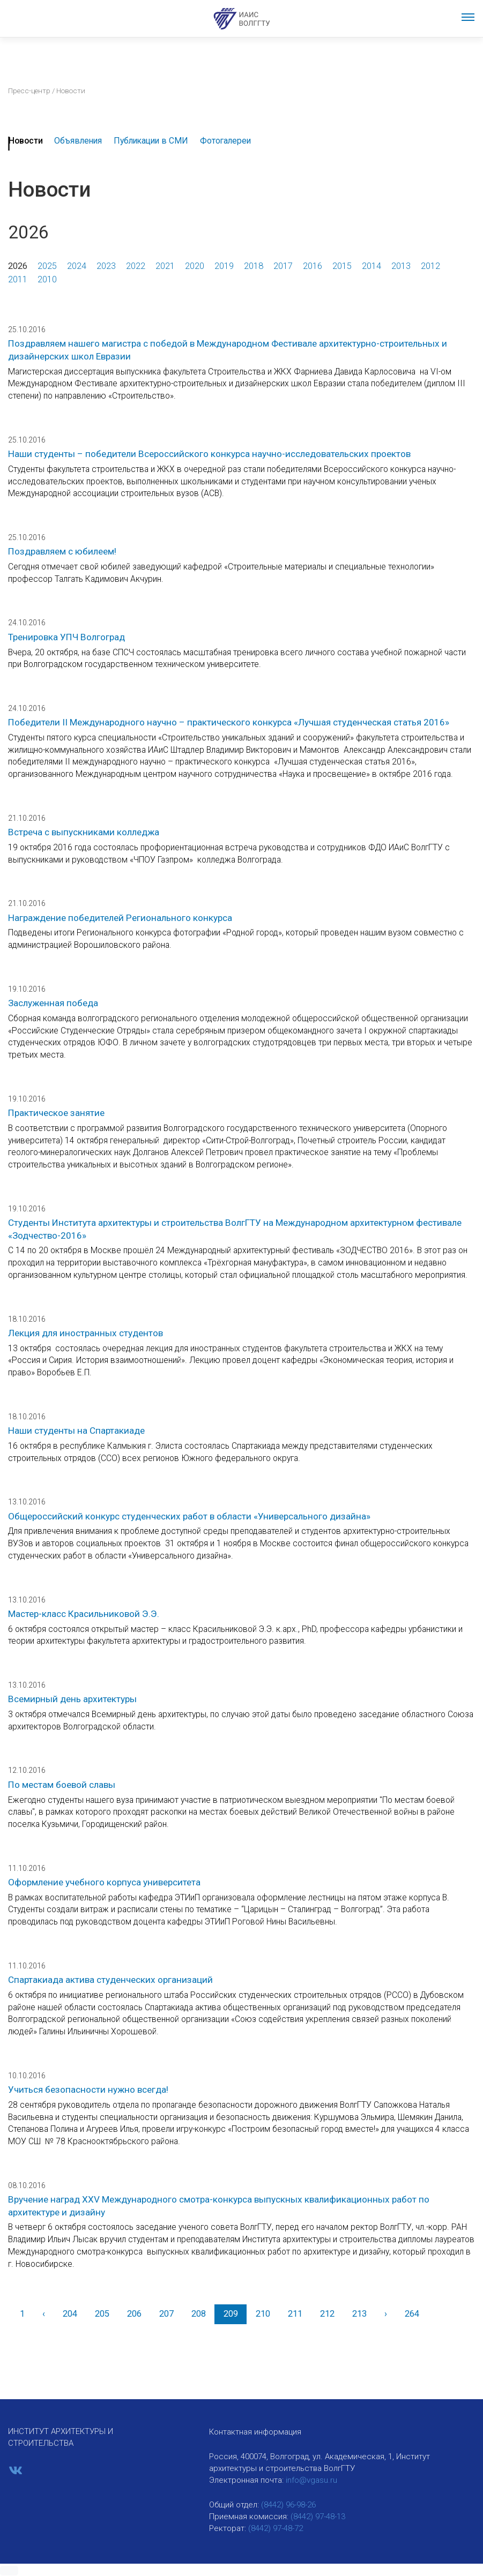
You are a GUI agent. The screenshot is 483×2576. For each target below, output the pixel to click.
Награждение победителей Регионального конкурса (120, 917)
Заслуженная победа (53, 1003)
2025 (47, 266)
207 (166, 2314)
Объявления (78, 141)
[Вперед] (385, 2314)
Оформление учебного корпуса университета (104, 1882)
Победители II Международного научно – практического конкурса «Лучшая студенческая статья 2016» (228, 722)
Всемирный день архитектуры (72, 1699)
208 (198, 2314)
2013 (401, 266)
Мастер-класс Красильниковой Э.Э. (83, 1613)
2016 (312, 266)
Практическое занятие (56, 1112)
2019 (224, 266)
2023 (106, 266)
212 (327, 2314)
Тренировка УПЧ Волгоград (66, 637)
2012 (430, 266)
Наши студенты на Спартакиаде (76, 1430)
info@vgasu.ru (311, 2480)
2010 (47, 279)
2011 (17, 279)
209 (231, 2314)
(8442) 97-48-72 (275, 2528)
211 (295, 2314)
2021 (165, 266)
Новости (26, 141)
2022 (135, 266)
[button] (9, 2570)
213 (359, 2314)
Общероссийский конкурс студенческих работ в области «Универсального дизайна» (189, 1516)
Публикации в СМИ (151, 141)
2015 (342, 266)
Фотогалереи (225, 141)
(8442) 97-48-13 (318, 2516)
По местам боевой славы (61, 1784)
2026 (17, 266)
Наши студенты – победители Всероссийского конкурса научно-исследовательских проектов (209, 453)
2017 (283, 266)
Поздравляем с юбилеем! (62, 551)
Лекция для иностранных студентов (85, 1333)
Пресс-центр (29, 90)
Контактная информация (255, 2432)
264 (412, 2314)
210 (263, 2314)
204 (70, 2314)
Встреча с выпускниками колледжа (83, 832)
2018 (253, 266)
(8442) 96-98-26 (288, 2505)
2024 (76, 266)
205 (102, 2314)
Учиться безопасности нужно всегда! (88, 2089)
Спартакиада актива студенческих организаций (110, 1979)
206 (134, 2314)
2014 (371, 266)
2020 (194, 266)
